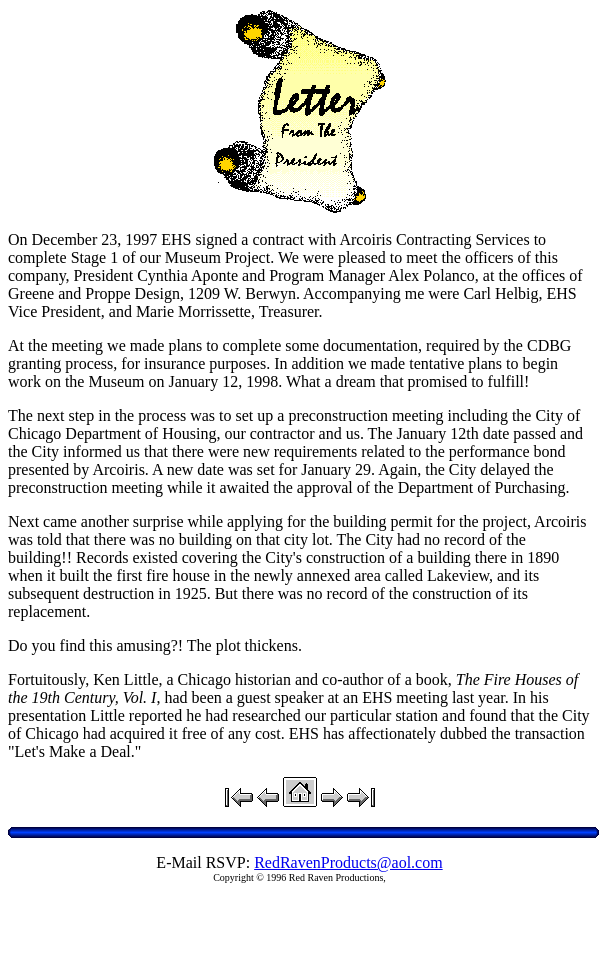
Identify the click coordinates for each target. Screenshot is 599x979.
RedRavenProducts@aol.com (348, 862)
